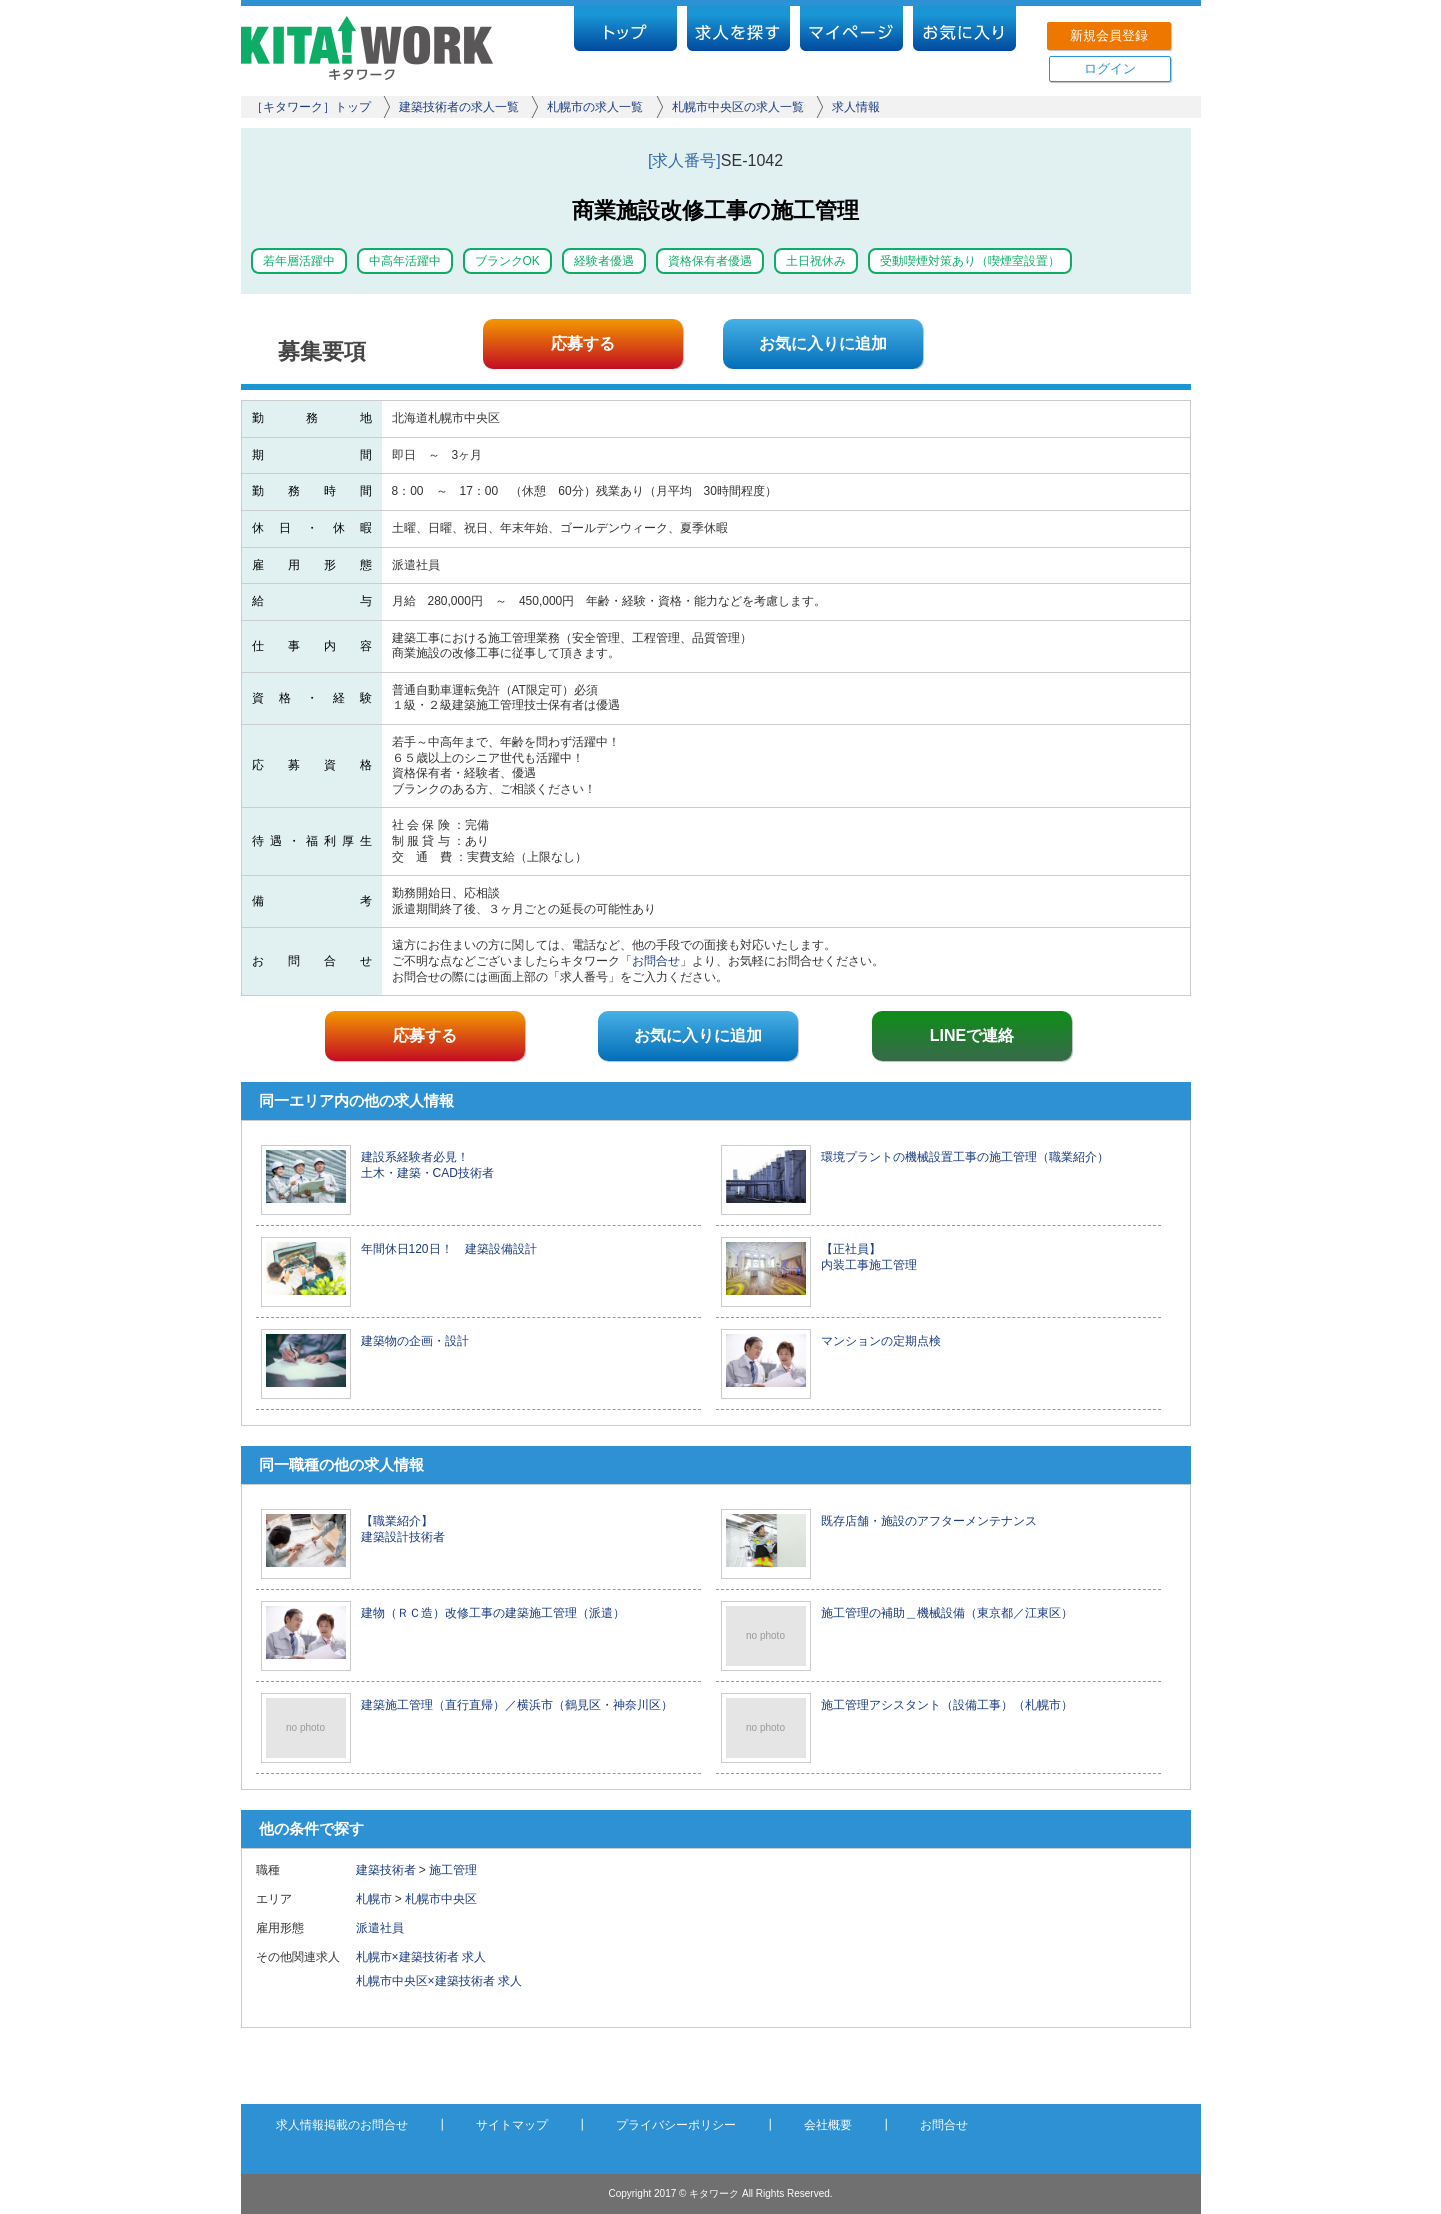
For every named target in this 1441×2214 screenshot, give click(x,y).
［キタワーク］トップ (311, 107)
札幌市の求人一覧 (595, 107)
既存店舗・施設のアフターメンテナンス (929, 1521)
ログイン (1110, 68)
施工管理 (453, 1870)
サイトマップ (512, 2125)
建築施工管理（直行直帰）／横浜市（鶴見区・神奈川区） (517, 1705)
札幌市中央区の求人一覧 (738, 107)
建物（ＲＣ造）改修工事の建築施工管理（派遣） (493, 1613)
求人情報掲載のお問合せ (342, 2125)
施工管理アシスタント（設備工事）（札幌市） (947, 1705)
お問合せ (656, 961)
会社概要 (828, 2125)
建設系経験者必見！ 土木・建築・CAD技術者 (427, 1165)
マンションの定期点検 (881, 1341)
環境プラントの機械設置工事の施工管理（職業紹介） (965, 1157)
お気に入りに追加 (823, 343)
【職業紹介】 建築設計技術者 (403, 1529)
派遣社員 (386, 1928)
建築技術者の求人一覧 (459, 107)
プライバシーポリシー (676, 2125)
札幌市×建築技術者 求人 (421, 1957)
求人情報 (856, 107)
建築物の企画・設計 (415, 1341)
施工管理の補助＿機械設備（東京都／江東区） (947, 1613)
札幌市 (374, 1899)
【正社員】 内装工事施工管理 (869, 1257)
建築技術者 (386, 1870)
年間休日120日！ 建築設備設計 (449, 1249)
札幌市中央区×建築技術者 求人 (439, 1981)
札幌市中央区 (441, 1899)
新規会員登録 (1109, 35)
